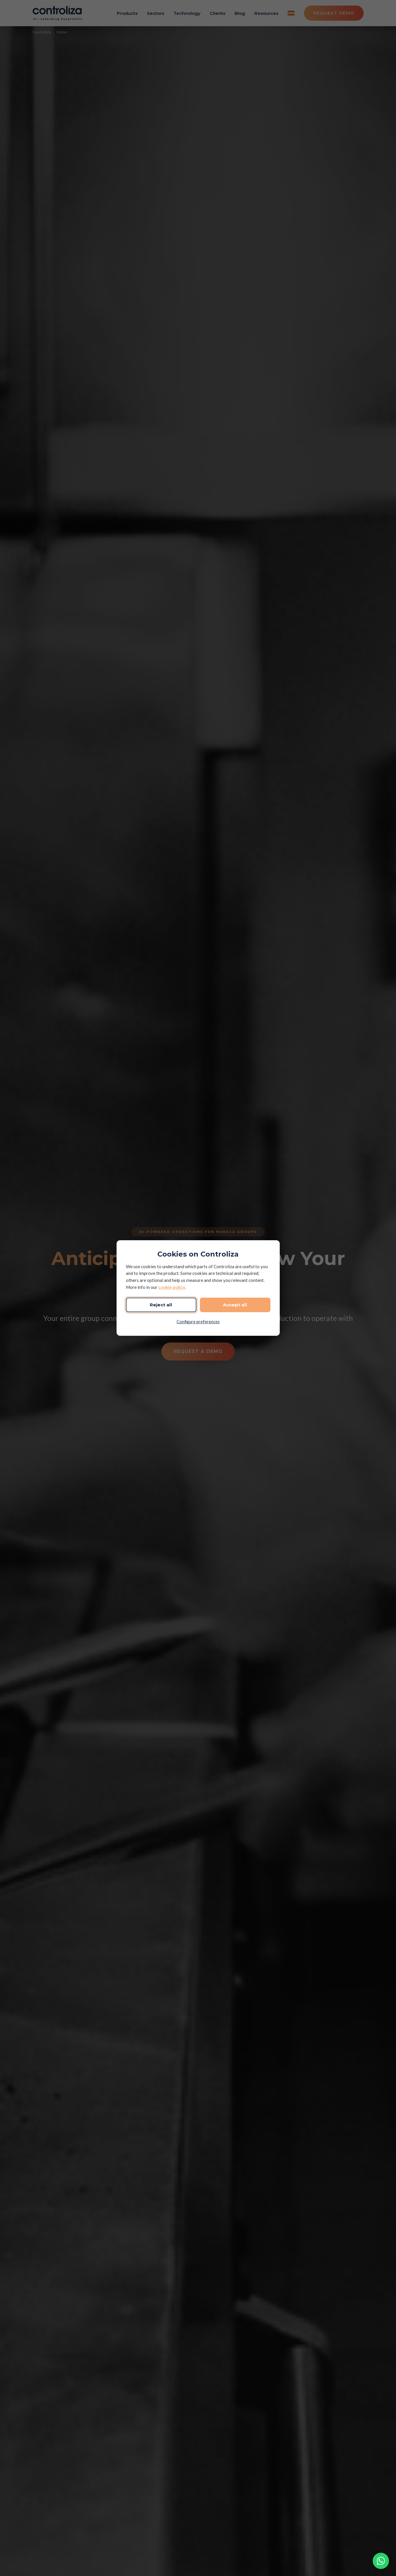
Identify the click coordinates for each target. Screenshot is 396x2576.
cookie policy (171, 1287)
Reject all (161, 1305)
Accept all (235, 1305)
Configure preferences (198, 1321)
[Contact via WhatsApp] (381, 2561)
